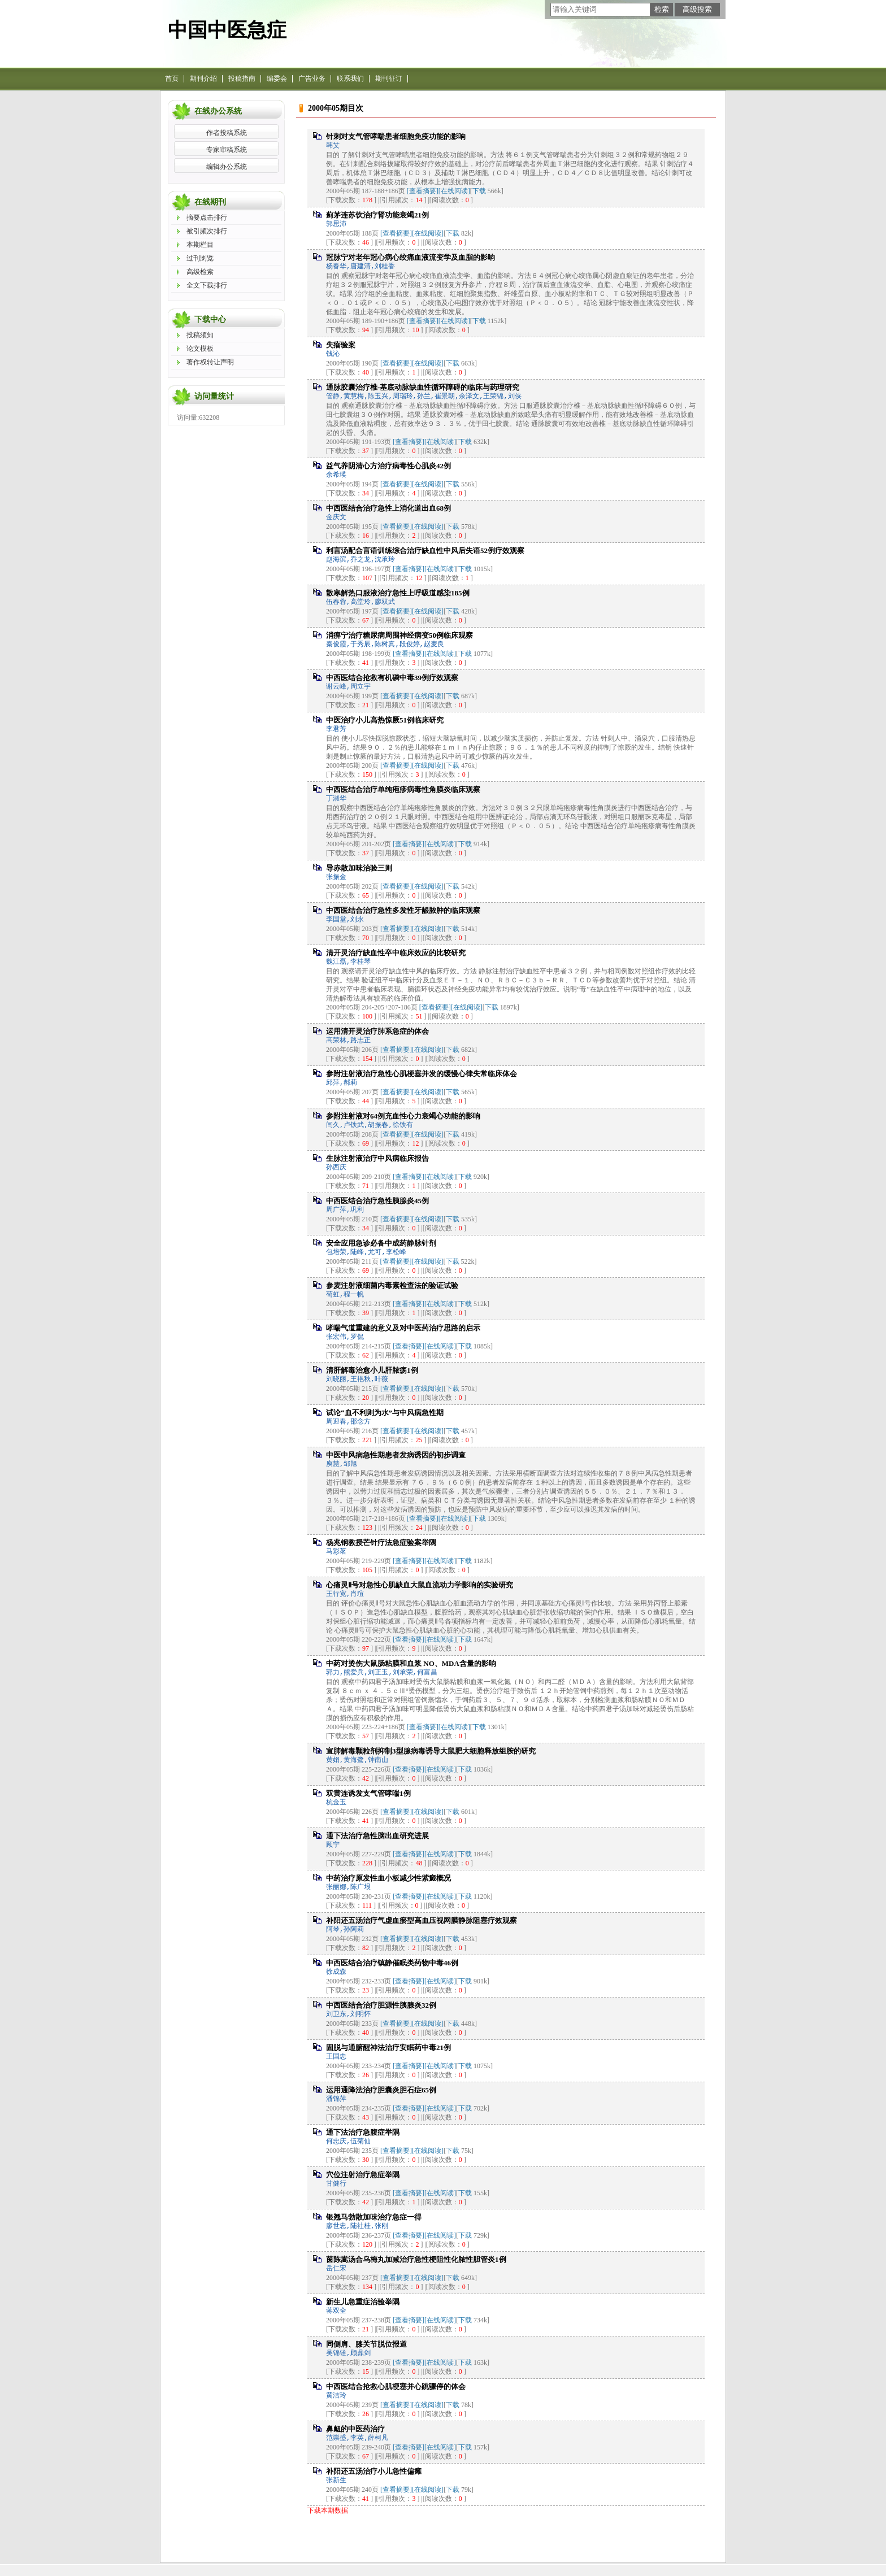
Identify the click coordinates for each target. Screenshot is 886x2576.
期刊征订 (388, 78)
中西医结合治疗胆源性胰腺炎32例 (381, 2005)
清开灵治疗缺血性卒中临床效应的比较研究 (396, 952)
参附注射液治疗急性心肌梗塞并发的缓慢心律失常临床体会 (421, 1073)
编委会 (277, 78)
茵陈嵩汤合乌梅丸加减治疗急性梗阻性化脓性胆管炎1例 (416, 2259)
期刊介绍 (203, 78)
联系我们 (350, 78)
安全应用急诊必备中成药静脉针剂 (381, 1243)
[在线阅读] (454, 191)
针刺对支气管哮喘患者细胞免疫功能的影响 (396, 136)
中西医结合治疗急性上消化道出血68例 (388, 508)
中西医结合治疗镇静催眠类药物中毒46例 (392, 1963)
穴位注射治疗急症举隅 (362, 2174)
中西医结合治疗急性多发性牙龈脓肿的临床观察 (403, 910)
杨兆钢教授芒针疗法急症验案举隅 (381, 1542)
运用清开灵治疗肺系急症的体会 (377, 1031)
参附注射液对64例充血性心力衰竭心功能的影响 (403, 1116)
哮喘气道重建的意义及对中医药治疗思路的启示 (403, 1328)
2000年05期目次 (335, 108)
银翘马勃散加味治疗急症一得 (374, 2217)
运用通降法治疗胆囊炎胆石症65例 (381, 2090)
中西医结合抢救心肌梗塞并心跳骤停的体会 (396, 2386)
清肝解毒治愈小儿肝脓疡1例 (372, 1370)
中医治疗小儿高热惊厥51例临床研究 (385, 720)
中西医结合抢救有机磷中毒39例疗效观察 (392, 677)
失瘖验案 (340, 345)
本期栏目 (200, 245)
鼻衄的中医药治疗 (355, 2429)
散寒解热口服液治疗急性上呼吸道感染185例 (398, 593)
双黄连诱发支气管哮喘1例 (368, 1793)
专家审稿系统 (226, 150)
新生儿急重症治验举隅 (362, 2301)
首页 (172, 78)
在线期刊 (210, 202)
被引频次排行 (206, 231)
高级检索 (200, 272)
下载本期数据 (327, 2510)
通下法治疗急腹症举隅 (362, 2132)
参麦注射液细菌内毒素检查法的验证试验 (392, 1285)
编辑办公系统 (226, 167)
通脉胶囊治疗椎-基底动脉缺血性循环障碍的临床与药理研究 (422, 387)
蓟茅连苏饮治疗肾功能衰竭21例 (377, 215)
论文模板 (200, 349)
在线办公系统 (218, 111)
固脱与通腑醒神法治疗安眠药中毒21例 (388, 2047)
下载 (479, 191)
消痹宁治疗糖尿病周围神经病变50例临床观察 (399, 635)
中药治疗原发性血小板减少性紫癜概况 (388, 1878)
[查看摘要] (422, 191)
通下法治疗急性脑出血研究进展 (377, 1835)
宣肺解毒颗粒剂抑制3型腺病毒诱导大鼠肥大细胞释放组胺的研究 (431, 1751)
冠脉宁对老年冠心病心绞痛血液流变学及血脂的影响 (410, 257)
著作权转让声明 (210, 362)
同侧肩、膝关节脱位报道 (366, 2344)
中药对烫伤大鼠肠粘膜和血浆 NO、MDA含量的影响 (411, 1663)
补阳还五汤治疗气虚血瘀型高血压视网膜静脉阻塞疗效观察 (421, 1920)
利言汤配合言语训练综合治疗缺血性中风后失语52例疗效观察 (425, 550)
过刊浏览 (200, 258)
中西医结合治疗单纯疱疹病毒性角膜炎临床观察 (403, 789)
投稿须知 (200, 335)
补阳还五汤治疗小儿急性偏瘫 (374, 2471)
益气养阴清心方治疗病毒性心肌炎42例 (388, 466)
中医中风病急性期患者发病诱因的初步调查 (396, 1455)
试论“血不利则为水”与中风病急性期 (385, 1412)
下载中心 (210, 319)
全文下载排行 (206, 285)
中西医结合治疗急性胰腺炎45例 (377, 1200)
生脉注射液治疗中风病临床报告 (377, 1158)
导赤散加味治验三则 (359, 868)
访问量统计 (214, 396)
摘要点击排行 (206, 217)
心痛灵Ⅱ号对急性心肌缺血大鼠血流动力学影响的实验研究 (419, 1585)
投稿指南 (241, 78)
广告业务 (311, 78)
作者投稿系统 (226, 133)
